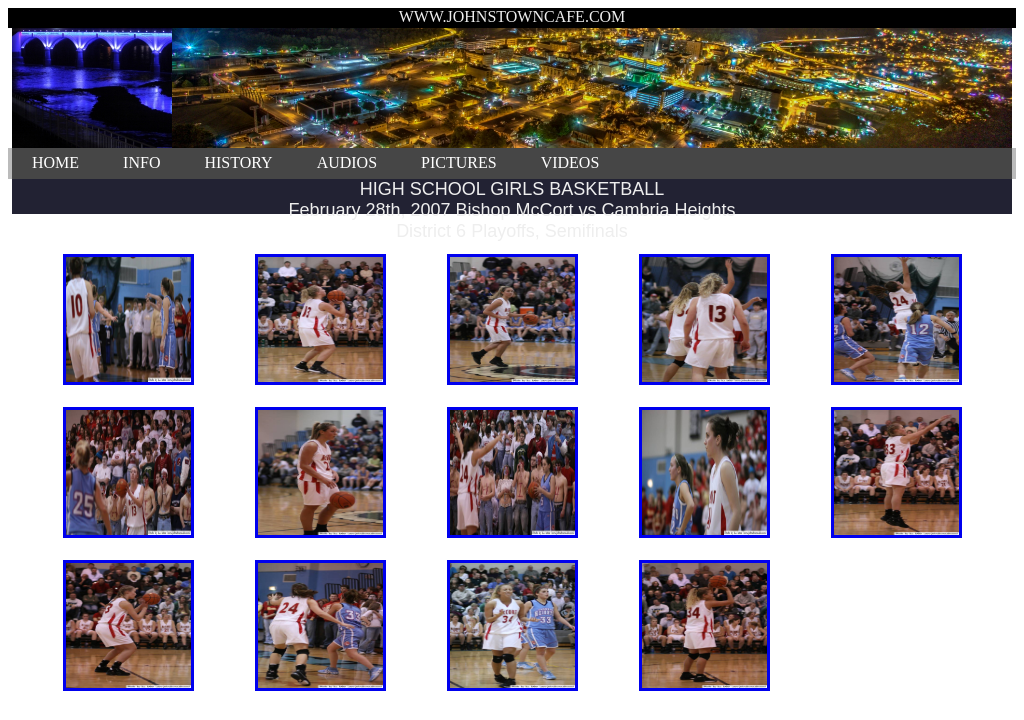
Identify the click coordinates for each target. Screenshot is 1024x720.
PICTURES (459, 162)
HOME (55, 162)
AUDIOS (347, 162)
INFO (141, 162)
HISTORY (238, 162)
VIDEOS (570, 162)
